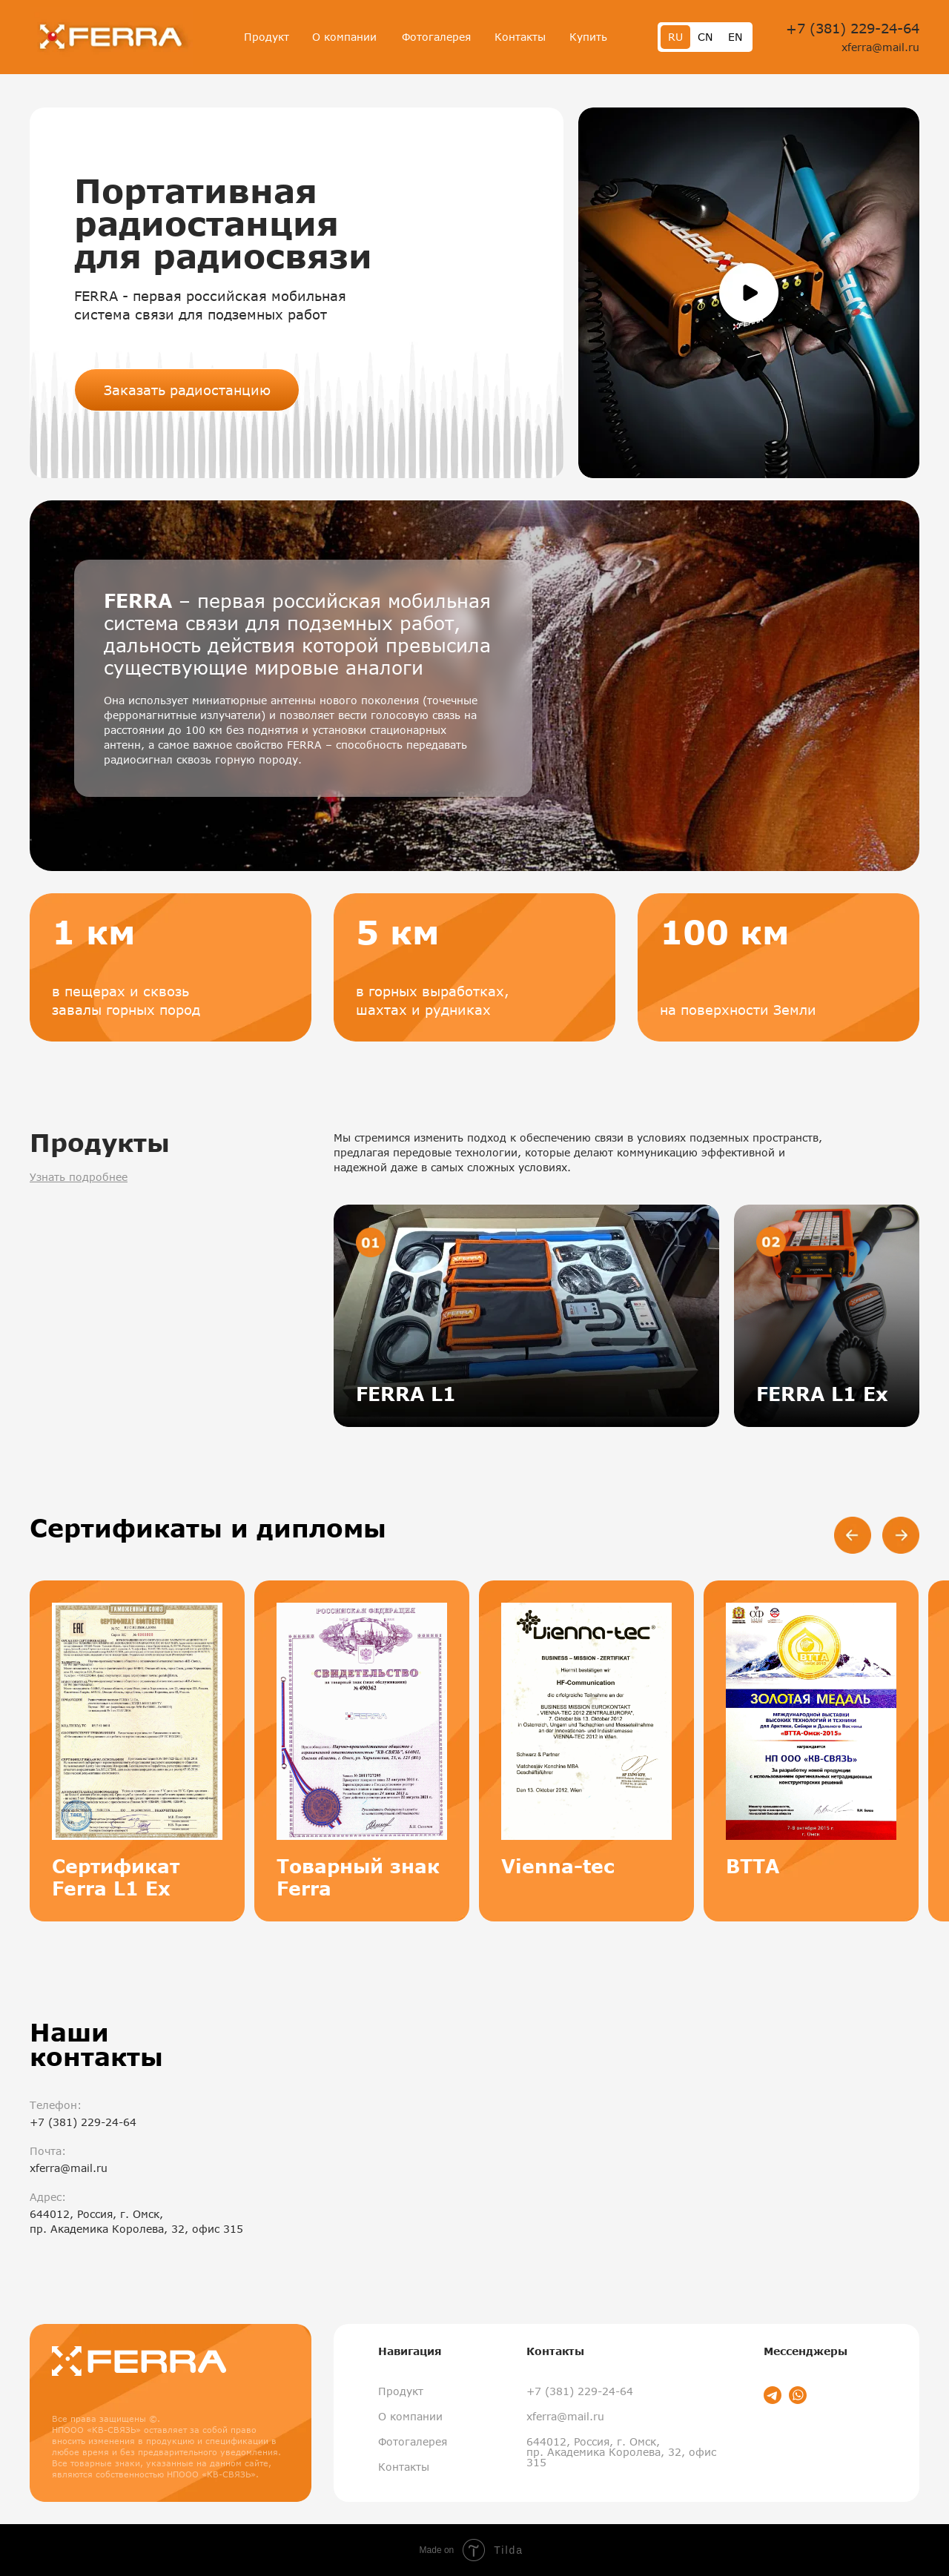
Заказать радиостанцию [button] (187, 390)
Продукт (266, 37)
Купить (588, 37)
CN (705, 36)
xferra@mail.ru (880, 47)
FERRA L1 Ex (822, 1394)
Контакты (520, 37)
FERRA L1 (406, 1394)
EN (735, 36)
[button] (748, 292)
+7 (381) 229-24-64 (852, 28)
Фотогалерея (436, 37)
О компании (344, 37)
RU (675, 36)
